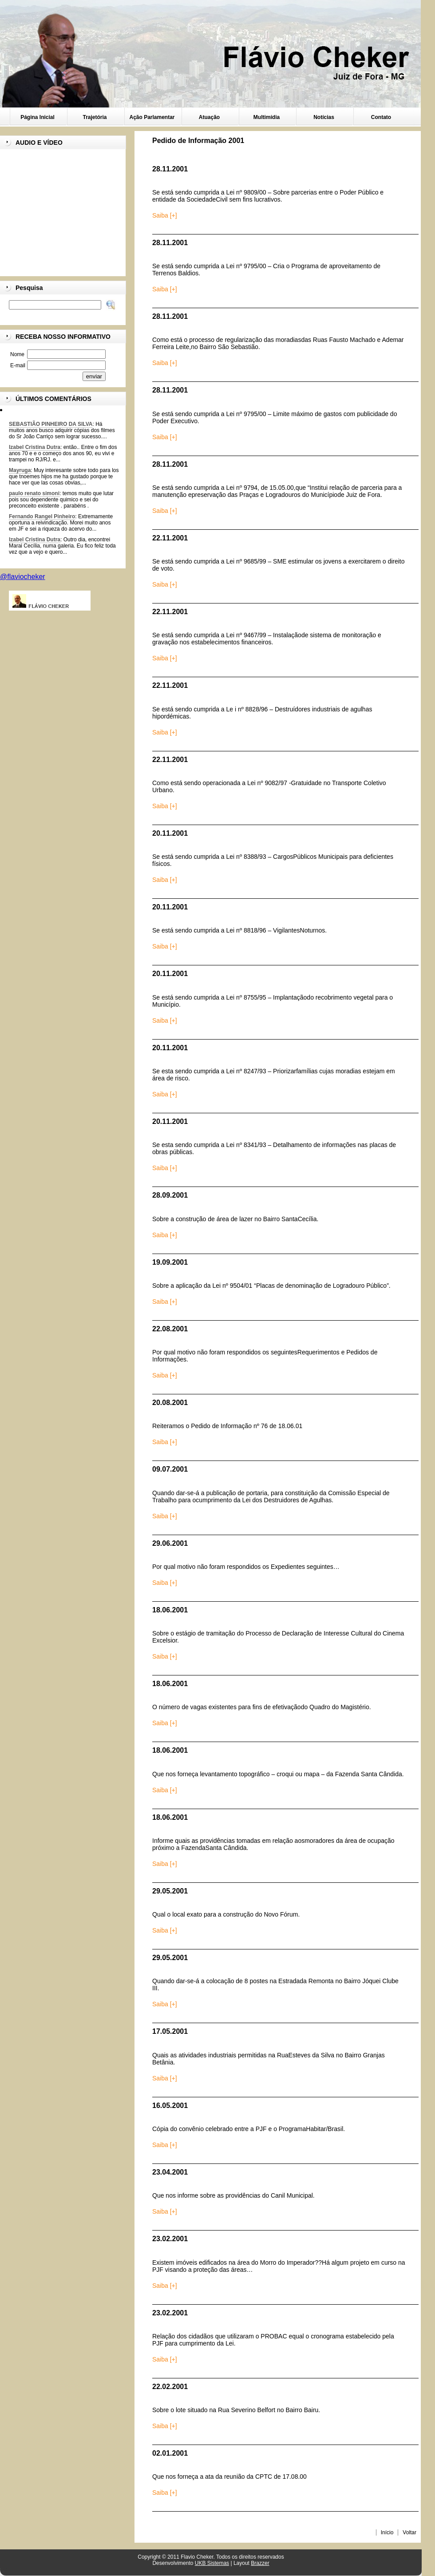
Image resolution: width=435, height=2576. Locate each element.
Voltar (409, 2532)
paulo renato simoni (34, 493)
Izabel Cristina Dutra (34, 447)
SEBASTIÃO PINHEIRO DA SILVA (50, 424)
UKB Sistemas (212, 2563)
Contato (381, 117)
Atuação (209, 117)
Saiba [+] (164, 215)
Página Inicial (37, 117)
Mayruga (20, 470)
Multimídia (266, 117)
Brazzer (260, 2563)
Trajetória (95, 117)
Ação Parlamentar (151, 117)
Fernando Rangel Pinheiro (42, 516)
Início (387, 2532)
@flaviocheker (22, 576)
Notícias (323, 117)
